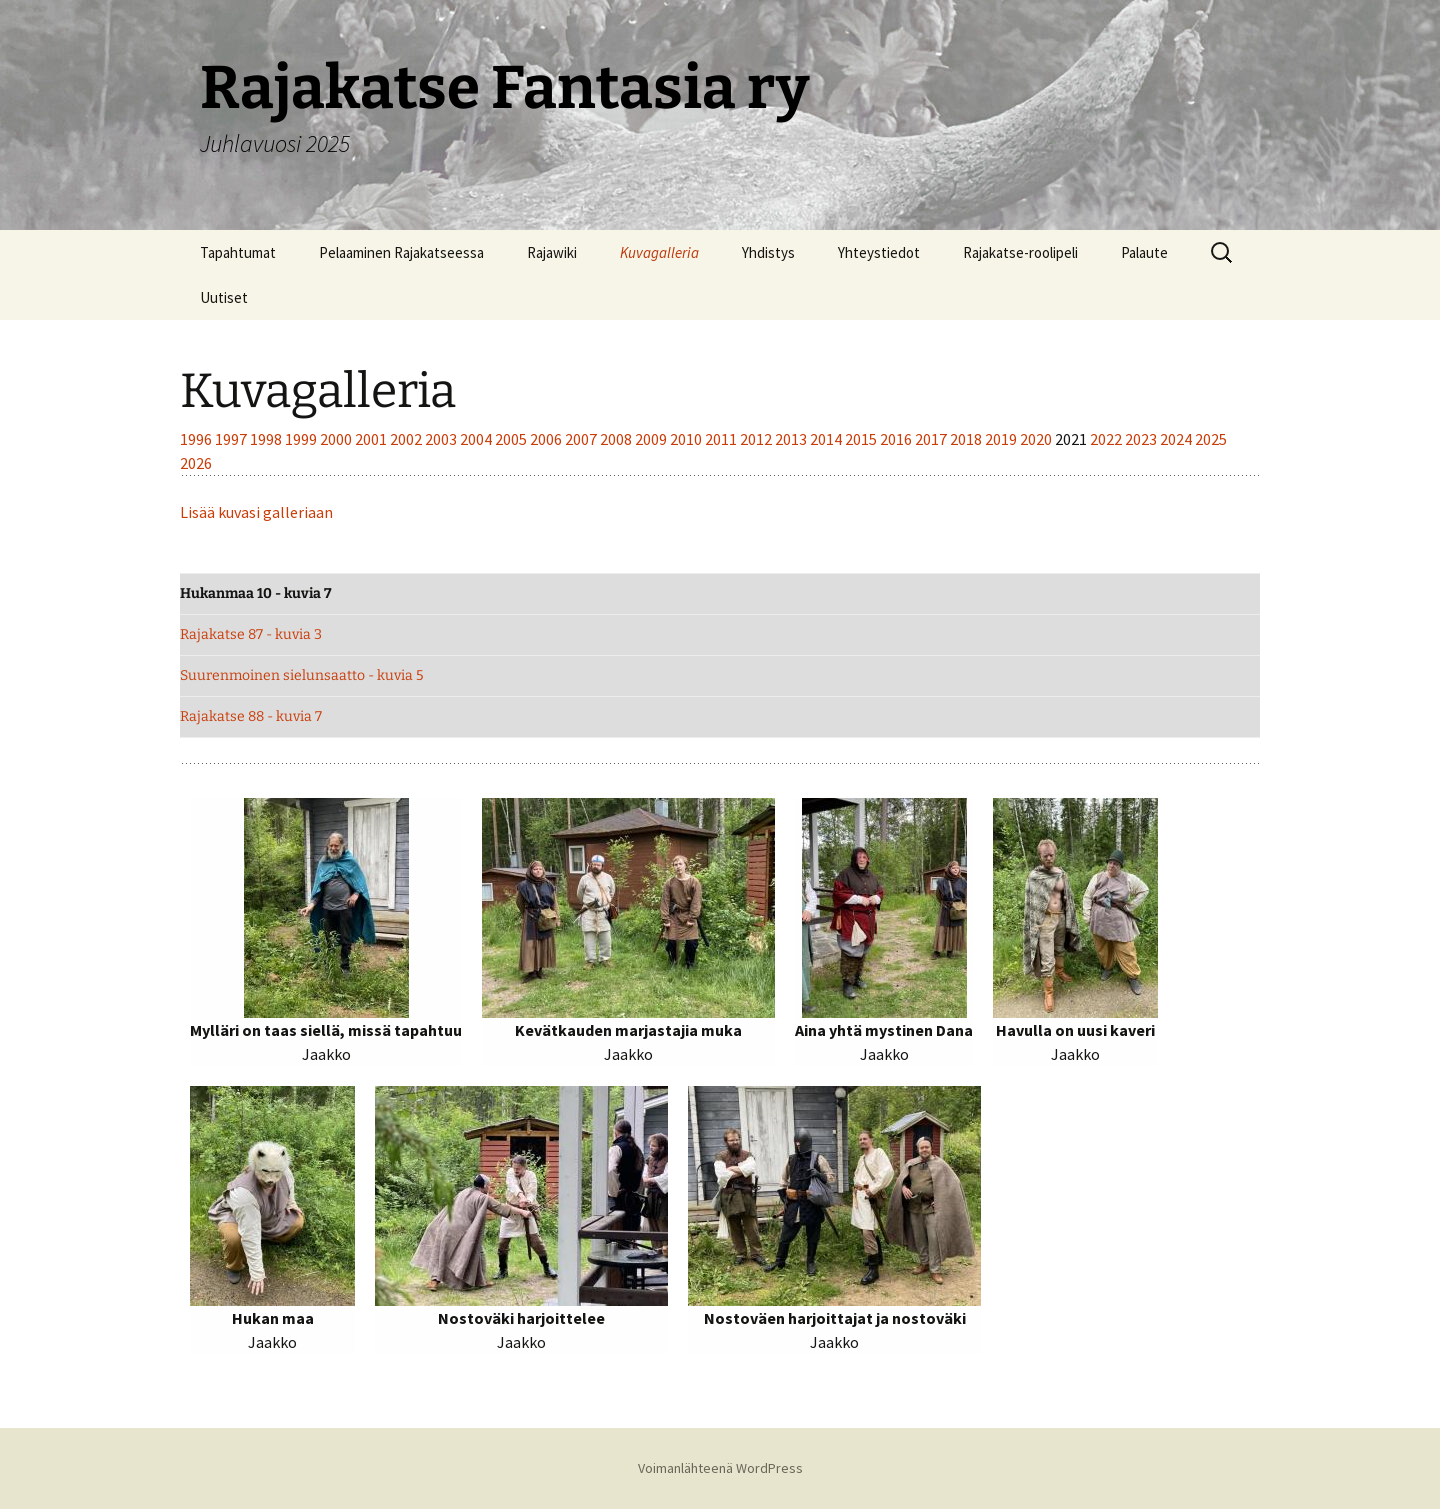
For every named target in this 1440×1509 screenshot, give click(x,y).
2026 (196, 463)
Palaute (1144, 252)
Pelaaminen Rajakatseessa (401, 252)
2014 (827, 439)
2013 (792, 439)
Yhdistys (768, 252)
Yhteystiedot (879, 252)
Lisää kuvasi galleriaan (256, 512)
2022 (1107, 439)
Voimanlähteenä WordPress (720, 1468)
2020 (1037, 439)
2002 (407, 439)
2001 (372, 439)
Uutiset (224, 297)
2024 (1177, 439)
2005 (512, 439)
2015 (862, 439)
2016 (897, 439)
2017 (932, 439)
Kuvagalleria (659, 252)
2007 (582, 439)
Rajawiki (552, 252)
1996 (197, 439)
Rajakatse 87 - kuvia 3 (251, 634)
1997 (232, 439)
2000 (337, 439)
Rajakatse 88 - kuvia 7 (251, 716)
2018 (967, 439)
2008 (617, 439)
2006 (547, 439)
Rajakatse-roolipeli (1020, 252)
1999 (302, 439)
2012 (757, 439)
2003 (442, 439)
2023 (1142, 439)
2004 (477, 439)
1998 (267, 439)
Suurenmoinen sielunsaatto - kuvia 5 (301, 675)
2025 (1211, 439)
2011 (722, 439)
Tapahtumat (238, 252)
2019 (1002, 439)
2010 (687, 439)
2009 (652, 439)
